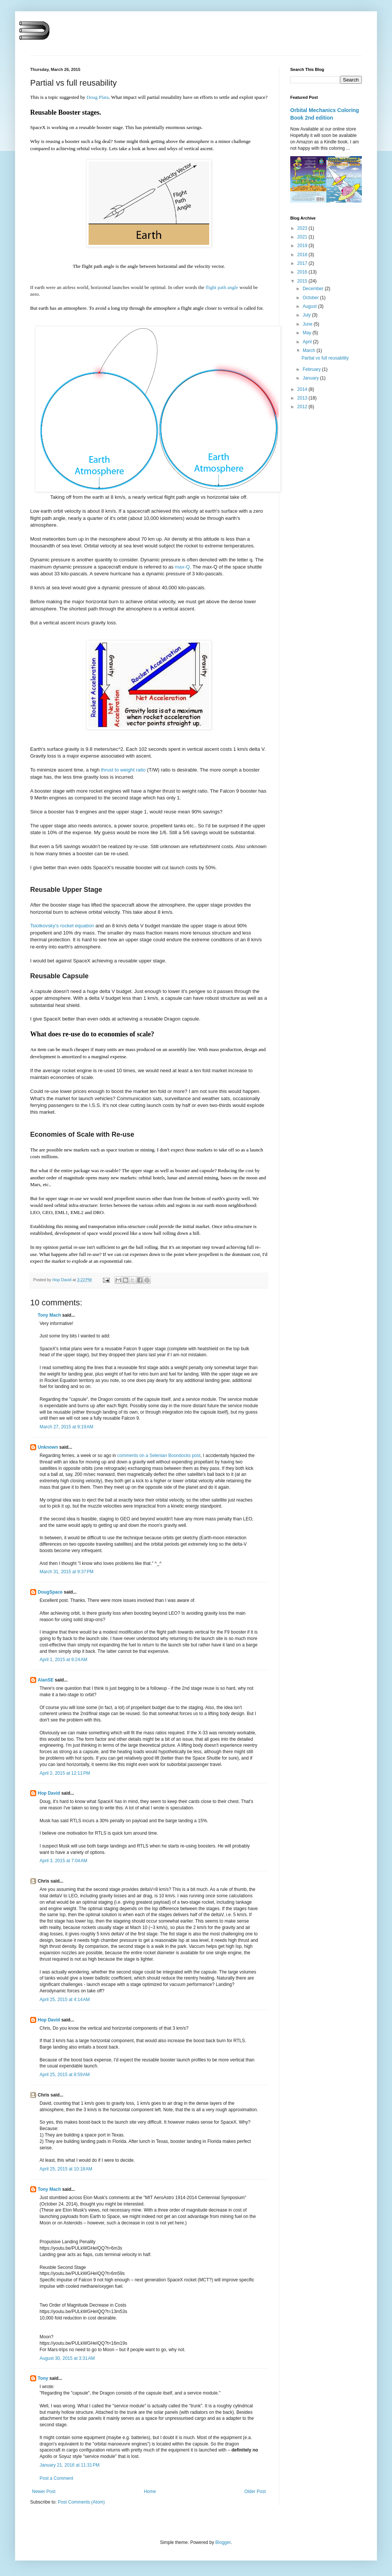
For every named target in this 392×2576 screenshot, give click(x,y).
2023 (303, 228)
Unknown (48, 1447)
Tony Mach (49, 1315)
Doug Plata (97, 97)
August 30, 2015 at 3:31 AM (67, 2358)
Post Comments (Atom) (81, 2502)
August (310, 306)
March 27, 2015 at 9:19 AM (66, 1426)
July (307, 315)
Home (150, 2491)
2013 (303, 398)
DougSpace (50, 1592)
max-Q (182, 567)
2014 (303, 389)
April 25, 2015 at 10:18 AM (66, 2169)
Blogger (223, 2542)
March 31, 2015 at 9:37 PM (66, 1571)
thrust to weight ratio (122, 770)
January (311, 378)
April (308, 341)
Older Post (255, 2491)
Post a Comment (56, 2478)
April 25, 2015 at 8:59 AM (65, 2074)
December (314, 288)
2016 (303, 272)
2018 (303, 254)
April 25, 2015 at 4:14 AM (65, 1999)
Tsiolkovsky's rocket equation (62, 925)
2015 (303, 281)
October (311, 297)
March (310, 350)
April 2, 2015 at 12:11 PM (65, 1773)
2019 (303, 245)
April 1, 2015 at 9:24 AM (63, 1659)
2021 (303, 237)
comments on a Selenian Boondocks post (159, 1455)
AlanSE (46, 1680)
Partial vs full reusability (325, 358)
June (308, 324)
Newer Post (43, 2491)
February (312, 369)
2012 (303, 406)
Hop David (49, 1793)
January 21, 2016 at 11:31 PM (70, 2465)
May (307, 332)
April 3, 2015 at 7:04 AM (63, 1860)
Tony (43, 2378)
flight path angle (221, 287)
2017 (303, 263)
